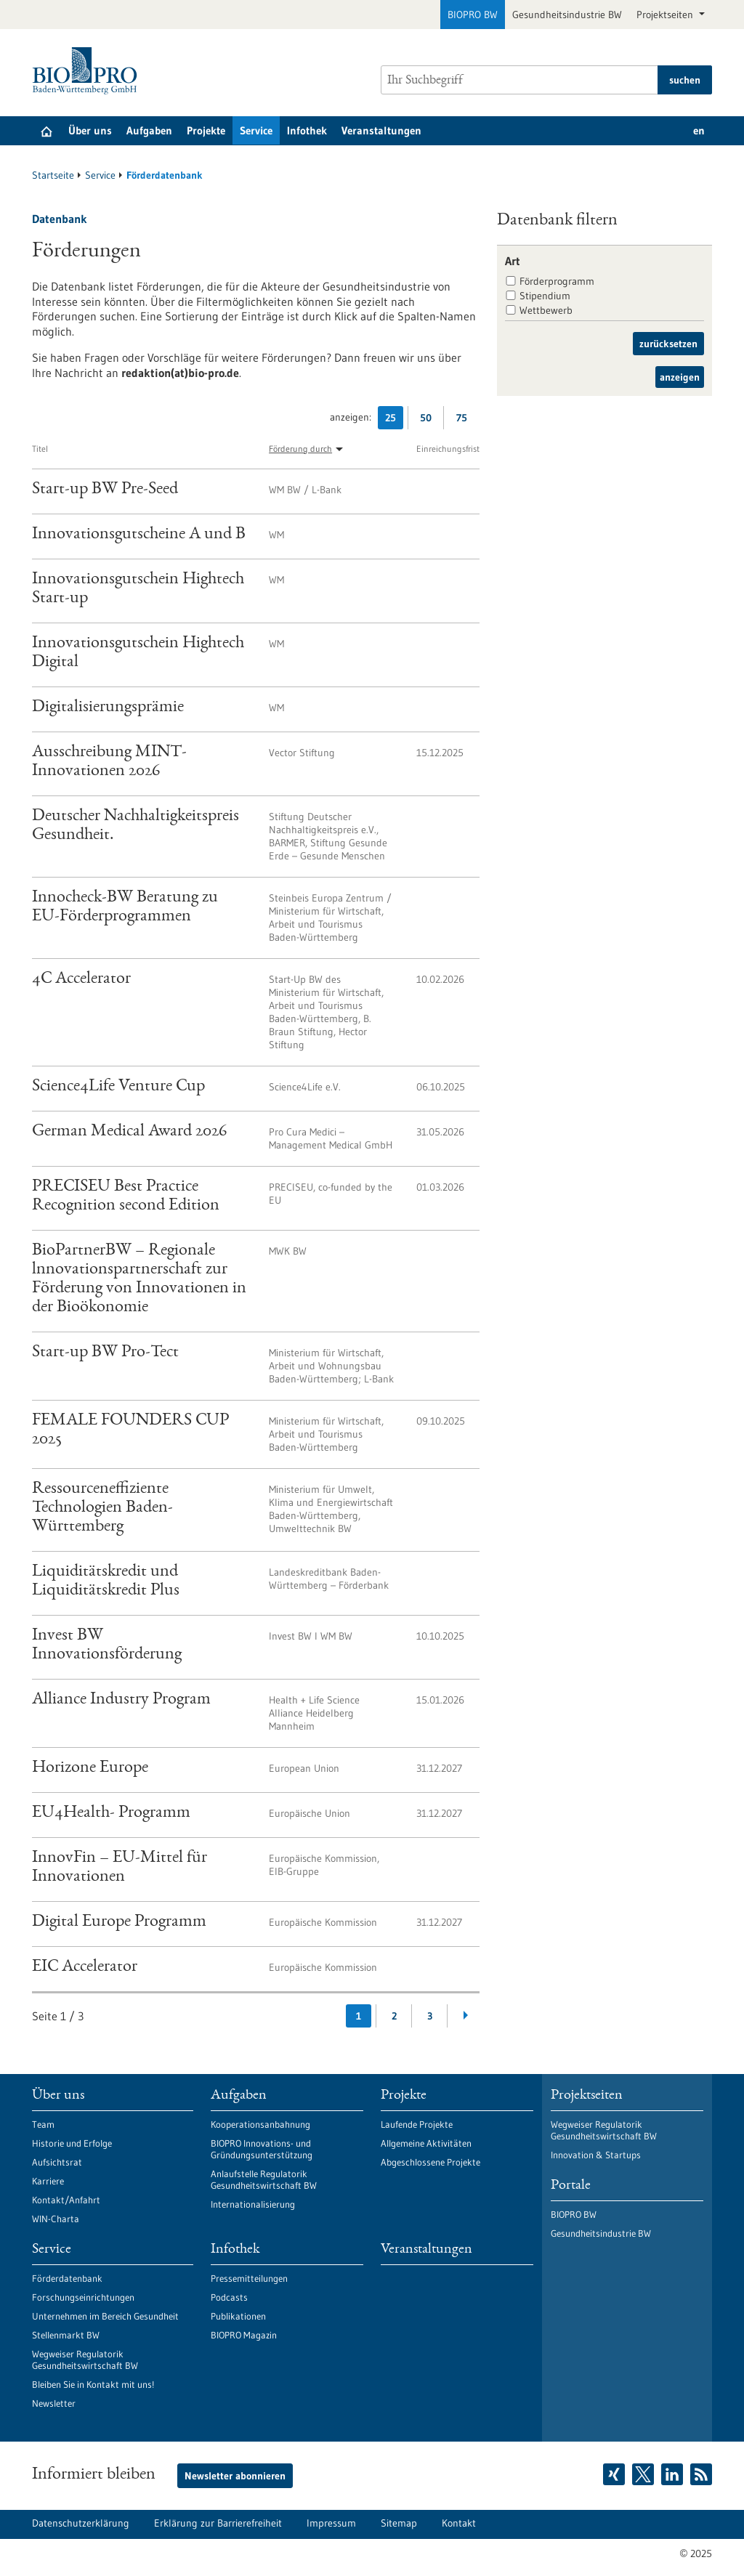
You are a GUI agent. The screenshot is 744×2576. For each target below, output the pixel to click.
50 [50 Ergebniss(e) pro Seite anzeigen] (429, 420)
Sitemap (399, 2523)
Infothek (307, 130)
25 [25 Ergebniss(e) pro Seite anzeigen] (394, 420)
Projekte (206, 130)
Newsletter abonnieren (235, 2475)
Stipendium (544, 295)
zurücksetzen (668, 343)
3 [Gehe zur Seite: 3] (429, 2015)
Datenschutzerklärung (80, 2523)
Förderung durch (300, 448)
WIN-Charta (55, 2218)
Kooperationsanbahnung (260, 2124)
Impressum (331, 2523)
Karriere (48, 2181)
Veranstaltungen (381, 130)
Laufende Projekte (417, 2124)
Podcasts (229, 2297)
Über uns (90, 130)
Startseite (53, 175)
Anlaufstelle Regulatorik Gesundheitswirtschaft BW (264, 2179)
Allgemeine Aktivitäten (426, 2143)
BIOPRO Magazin (244, 2335)
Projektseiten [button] (666, 14)
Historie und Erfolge (72, 2143)
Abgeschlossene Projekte (430, 2162)
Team (43, 2124)
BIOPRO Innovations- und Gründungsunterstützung (261, 2148)
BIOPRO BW (473, 14)
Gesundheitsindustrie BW (567, 14)
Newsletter (54, 2403)
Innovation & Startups (596, 2154)
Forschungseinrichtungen (83, 2297)
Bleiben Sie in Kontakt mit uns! (93, 2384)
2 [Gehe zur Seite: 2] (394, 2015)
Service (256, 130)
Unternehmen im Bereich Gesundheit (105, 2316)
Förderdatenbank (67, 2278)
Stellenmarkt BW (66, 2335)
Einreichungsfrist (448, 448)
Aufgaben (149, 130)
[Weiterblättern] (465, 2016)
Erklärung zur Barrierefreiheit (218, 2523)
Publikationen (238, 2316)
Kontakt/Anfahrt (66, 2200)
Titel (40, 448)
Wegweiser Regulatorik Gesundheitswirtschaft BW (85, 2359)
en (699, 130)
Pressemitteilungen (249, 2278)
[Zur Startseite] (88, 70)
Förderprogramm (556, 281)
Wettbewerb (546, 310)
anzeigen (680, 377)
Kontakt (459, 2523)
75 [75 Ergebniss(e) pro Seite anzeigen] (465, 420)
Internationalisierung (253, 2204)
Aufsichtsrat (57, 2162)
